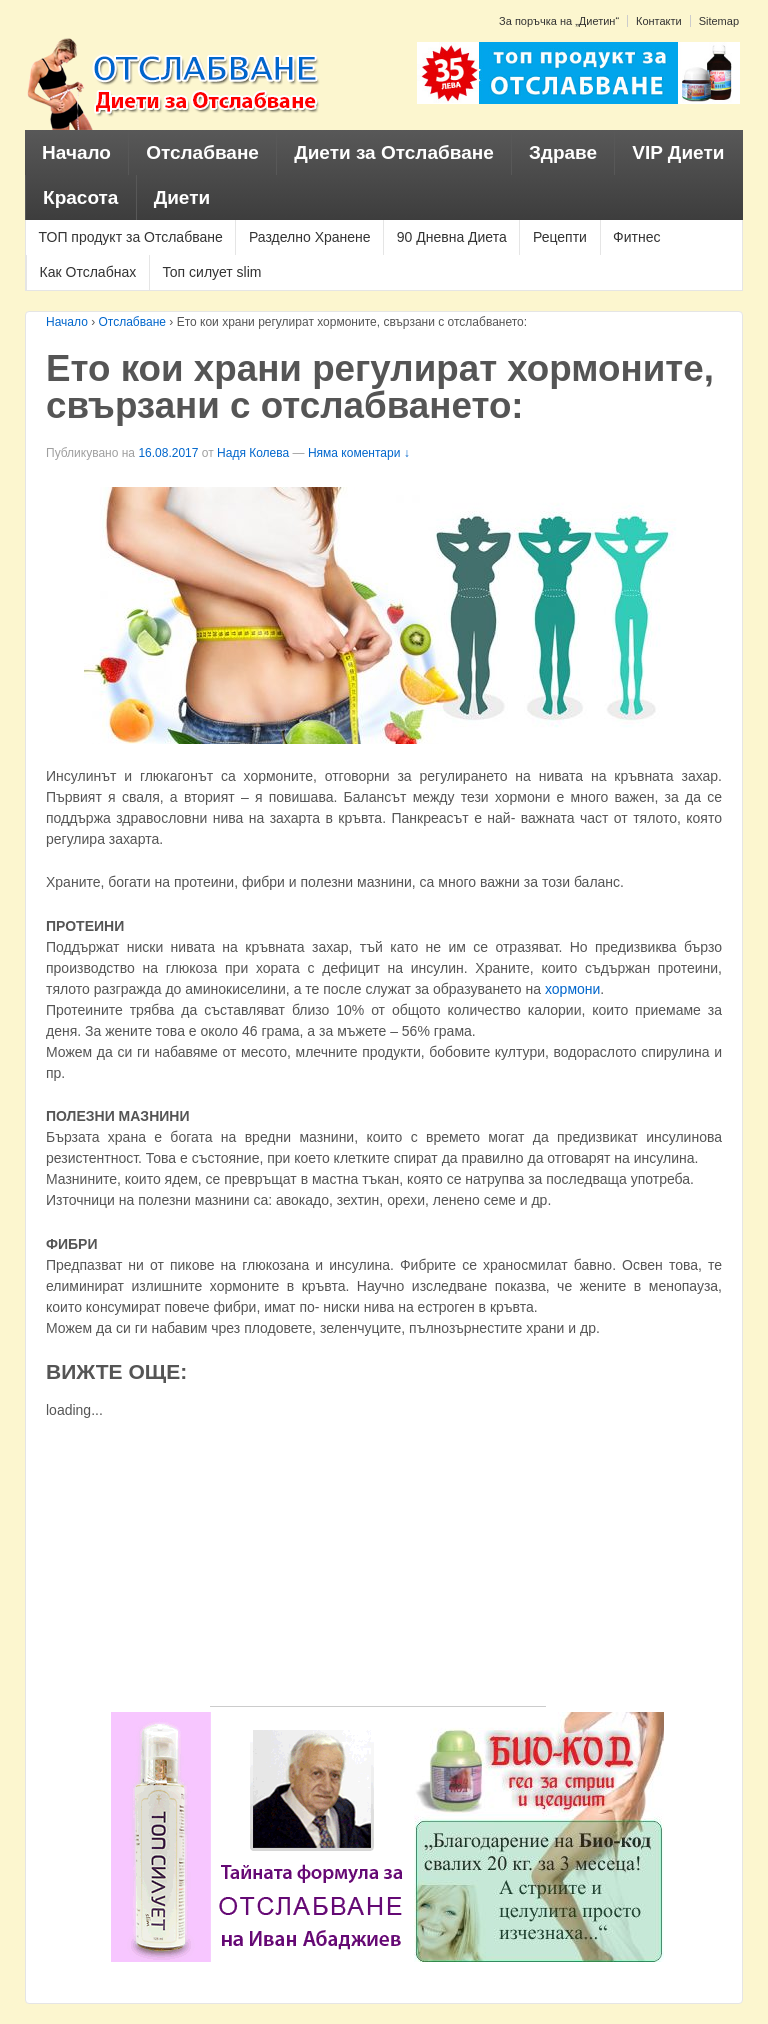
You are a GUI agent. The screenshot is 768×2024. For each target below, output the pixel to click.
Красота (80, 197)
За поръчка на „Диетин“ (559, 21)
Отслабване (202, 152)
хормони (572, 989)
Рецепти (560, 237)
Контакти (659, 21)
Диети (182, 197)
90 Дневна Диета (452, 237)
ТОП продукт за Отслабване (131, 237)
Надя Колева (253, 453)
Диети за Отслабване (394, 152)
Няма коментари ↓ (359, 453)
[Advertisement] (378, 1566)
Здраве (563, 152)
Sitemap (719, 21)
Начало (76, 152)
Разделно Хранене (310, 237)
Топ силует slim (211, 272)
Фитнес (636, 237)
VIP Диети (678, 152)
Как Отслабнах (88, 272)
